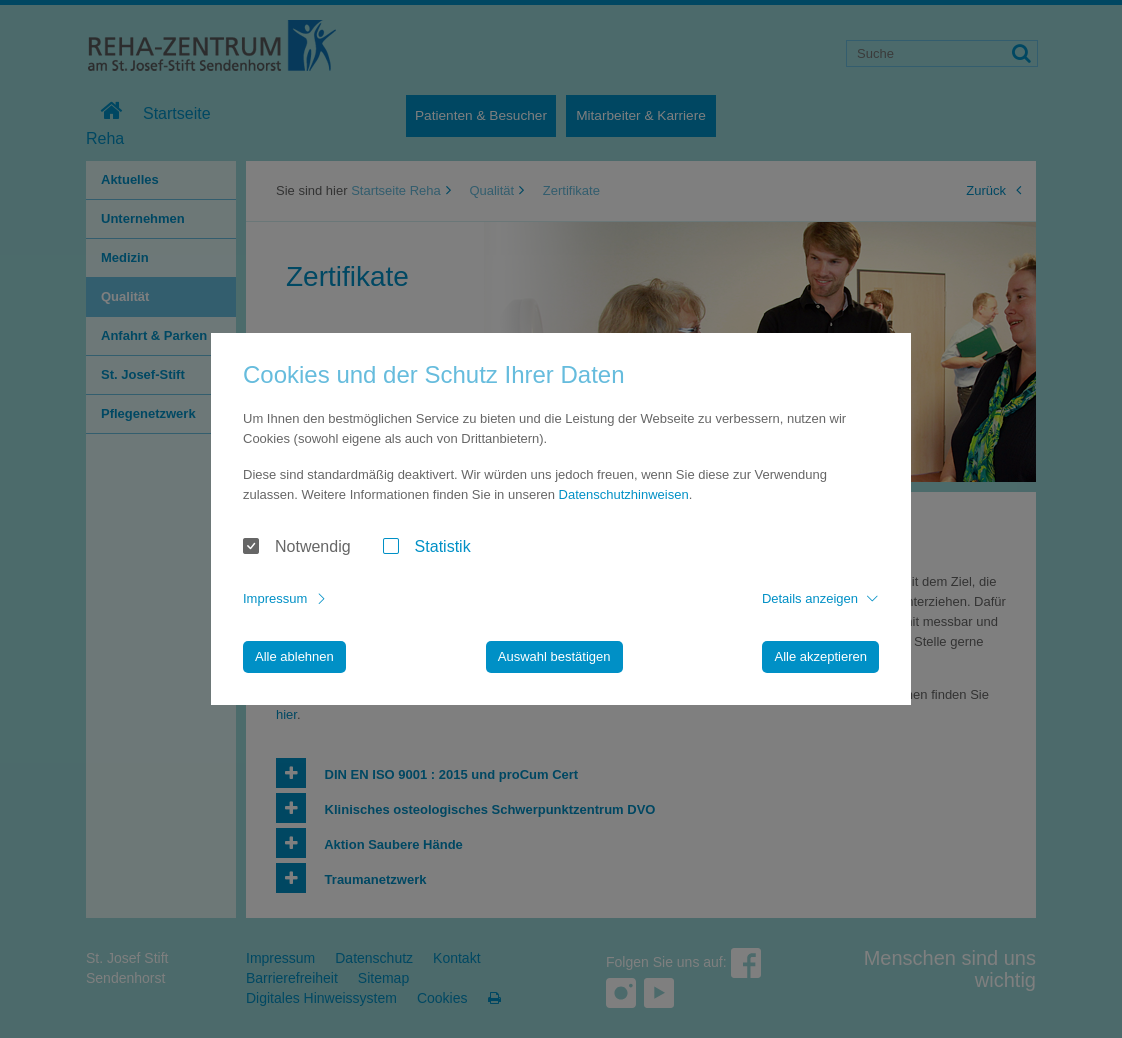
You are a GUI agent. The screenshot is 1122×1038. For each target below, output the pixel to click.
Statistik (443, 546)
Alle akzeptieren (820, 656)
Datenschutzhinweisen (624, 494)
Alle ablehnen (294, 656)
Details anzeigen (810, 598)
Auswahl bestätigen (554, 656)
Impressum (275, 598)
